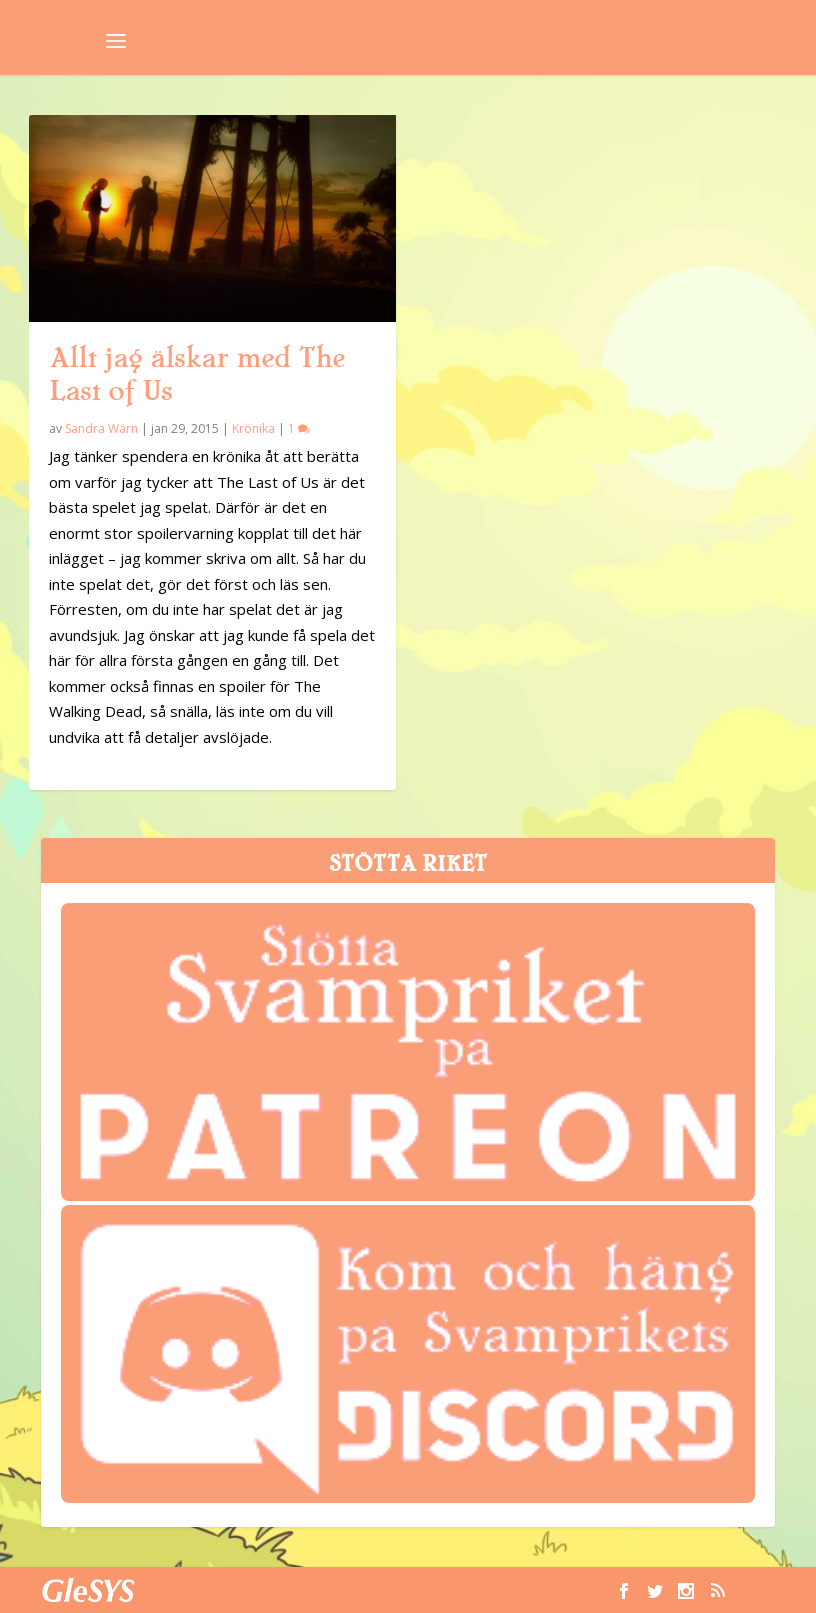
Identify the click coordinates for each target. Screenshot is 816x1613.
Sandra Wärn (101, 428)
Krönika (253, 428)
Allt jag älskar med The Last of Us (197, 374)
